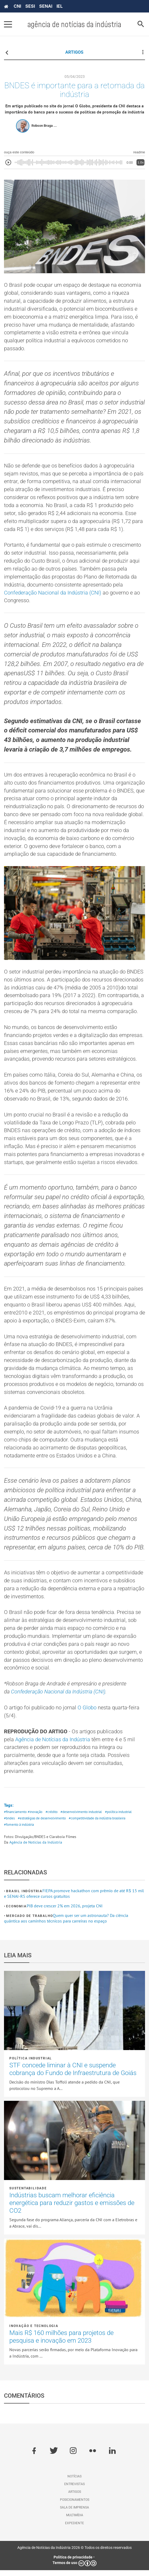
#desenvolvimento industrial (81, 1818)
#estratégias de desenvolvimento (42, 1824)
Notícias (74, 2482)
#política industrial (118, 1818)
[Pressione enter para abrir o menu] (8, 24)
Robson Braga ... (44, 126)
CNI (17, 6)
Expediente (74, 2529)
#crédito (52, 1818)
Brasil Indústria (24, 1897)
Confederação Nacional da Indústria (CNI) (52, 594)
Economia (16, 1912)
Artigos (74, 2497)
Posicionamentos (74, 2505)
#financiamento (15, 1818)
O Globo (87, 1713)
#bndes (9, 1824)
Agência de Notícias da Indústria (52, 1745)
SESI (30, 6)
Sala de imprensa (74, 2513)
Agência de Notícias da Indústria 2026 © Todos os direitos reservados (74, 2553)
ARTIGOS (74, 52)
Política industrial (30, 2064)
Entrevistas (74, 2490)
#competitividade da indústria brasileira (97, 1824)
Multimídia (74, 2521)
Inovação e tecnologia (33, 2332)
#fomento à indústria (19, 1830)
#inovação (35, 1818)
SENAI (45, 6)
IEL (60, 6)
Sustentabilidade (28, 2194)
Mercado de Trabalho (29, 1922)
